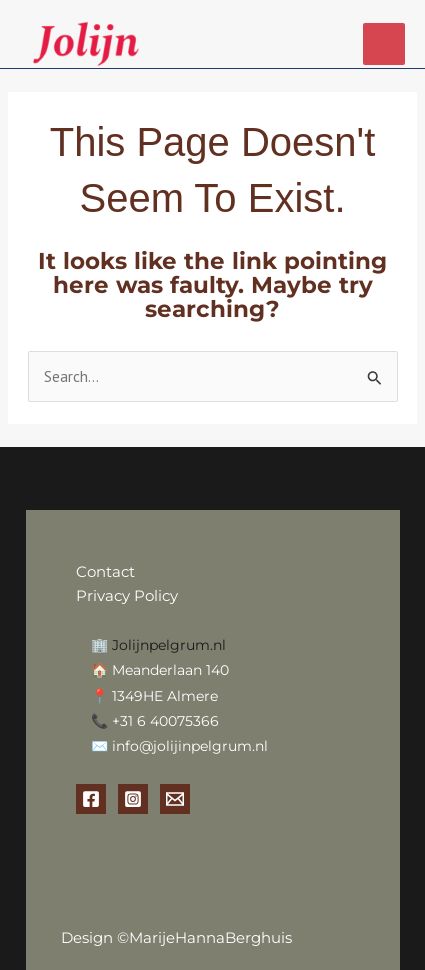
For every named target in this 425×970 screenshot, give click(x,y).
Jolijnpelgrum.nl (169, 645)
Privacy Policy (127, 595)
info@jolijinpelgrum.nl (190, 746)
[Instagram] (133, 799)
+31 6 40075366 (165, 721)
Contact (107, 571)
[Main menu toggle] (384, 44)
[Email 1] (175, 799)
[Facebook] (91, 799)
